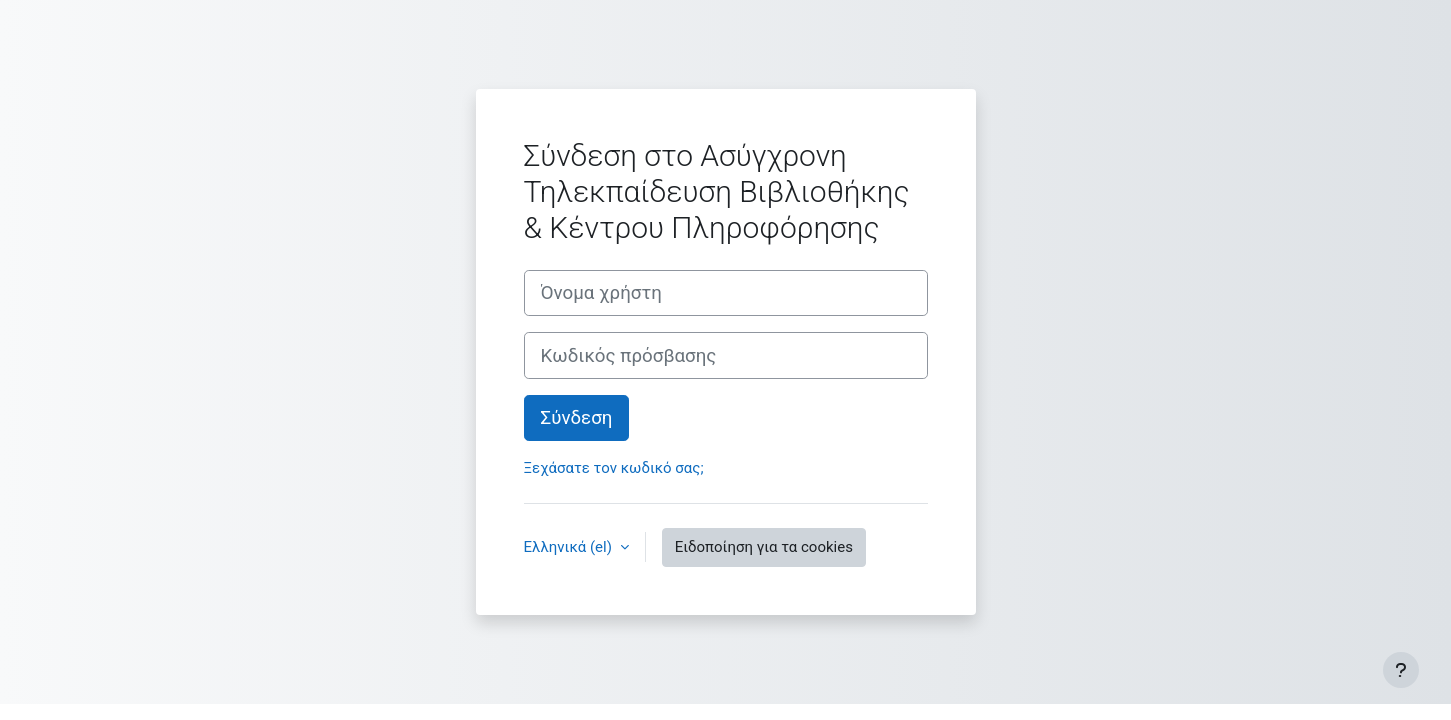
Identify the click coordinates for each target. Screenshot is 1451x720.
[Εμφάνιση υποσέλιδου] (1401, 670)
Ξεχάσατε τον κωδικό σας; (614, 468)
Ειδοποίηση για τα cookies (764, 547)
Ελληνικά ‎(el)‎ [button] (570, 547)
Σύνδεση (577, 418)
